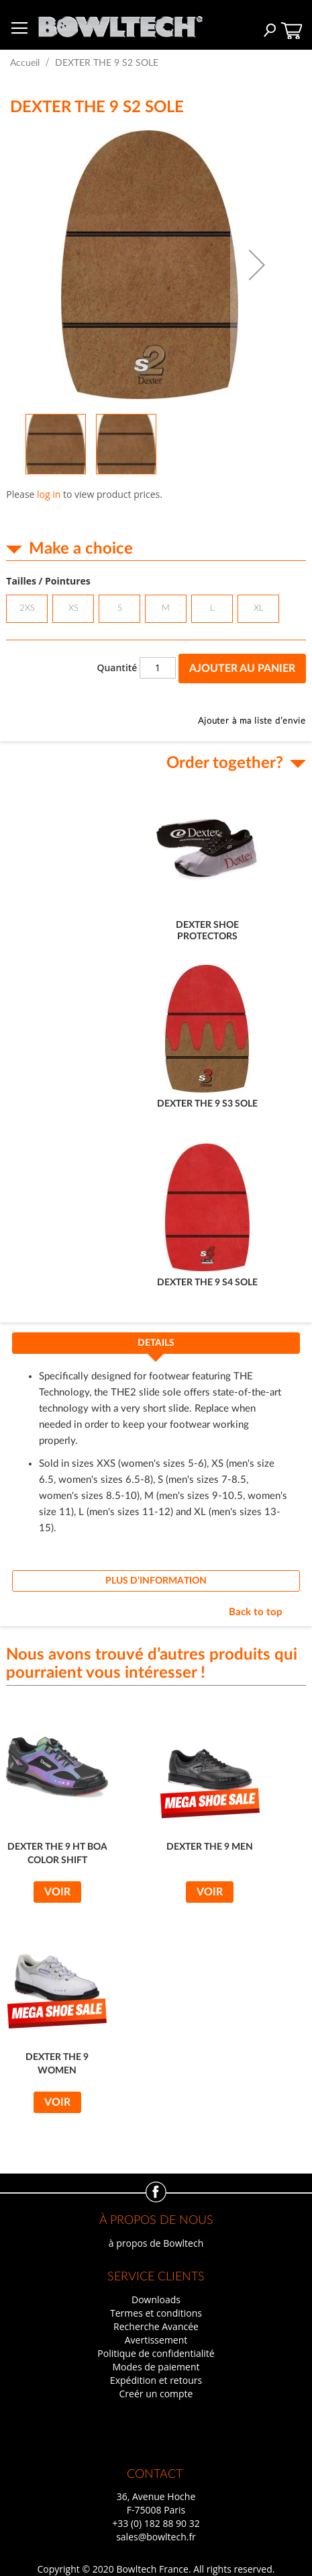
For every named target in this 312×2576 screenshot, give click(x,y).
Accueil (25, 63)
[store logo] (120, 23)
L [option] (212, 608)
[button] (257, 264)
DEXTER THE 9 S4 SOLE (207, 1282)
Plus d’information (156, 1581)
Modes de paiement (156, 2366)
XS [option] (73, 608)
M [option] (166, 608)
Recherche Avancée (156, 2326)
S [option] (119, 608)
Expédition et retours (156, 2380)
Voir (57, 1892)
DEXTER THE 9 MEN (209, 1847)
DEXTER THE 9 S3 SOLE (207, 1104)
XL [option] (259, 608)
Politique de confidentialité (155, 2353)
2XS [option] (27, 608)
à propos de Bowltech (156, 2243)
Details (156, 1343)
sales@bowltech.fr (156, 2536)
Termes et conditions (156, 2313)
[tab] (156, 1347)
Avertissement (156, 2339)
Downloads (156, 2299)
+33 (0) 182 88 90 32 (156, 2523)
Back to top (255, 1612)
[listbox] (155, 610)
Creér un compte (156, 2393)
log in (48, 494)
